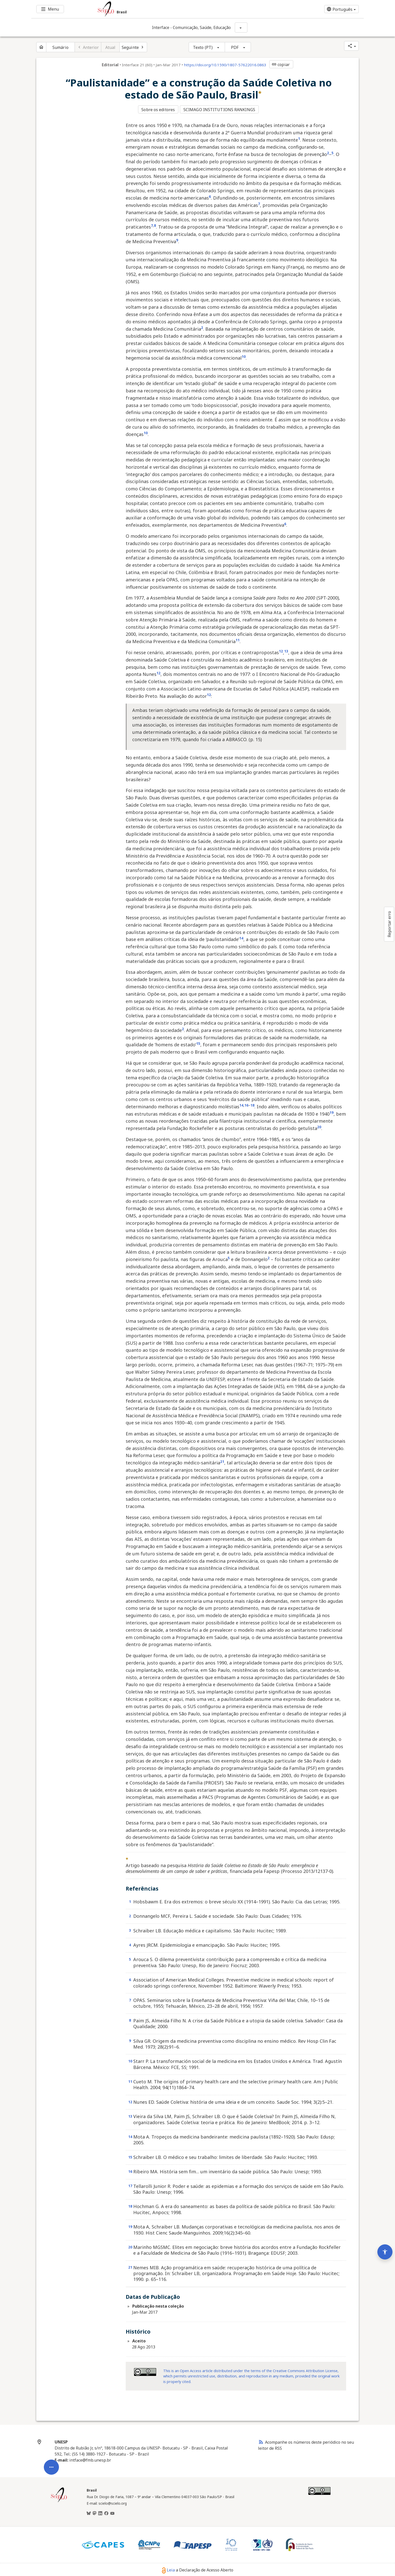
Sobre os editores (158, 109)
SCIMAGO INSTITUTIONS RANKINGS (220, 109)
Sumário (60, 47)
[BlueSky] (89, 2512)
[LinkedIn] (100, 2512)
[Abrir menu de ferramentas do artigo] (51, 2396)
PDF (235, 47)
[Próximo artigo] (133, 47)
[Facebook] (106, 2512)
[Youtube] (112, 2512)
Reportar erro (389, 924)
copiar (281, 64)
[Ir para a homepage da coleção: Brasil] (170, 9)
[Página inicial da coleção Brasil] (59, 2500)
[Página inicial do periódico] (41, 47)
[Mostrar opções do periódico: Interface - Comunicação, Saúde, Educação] (241, 27)
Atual (110, 47)
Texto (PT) (203, 47)
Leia (168, 2568)
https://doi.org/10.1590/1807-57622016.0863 (225, 64)
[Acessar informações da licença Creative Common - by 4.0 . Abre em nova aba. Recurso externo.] (145, 2370)
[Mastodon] (94, 2512)
